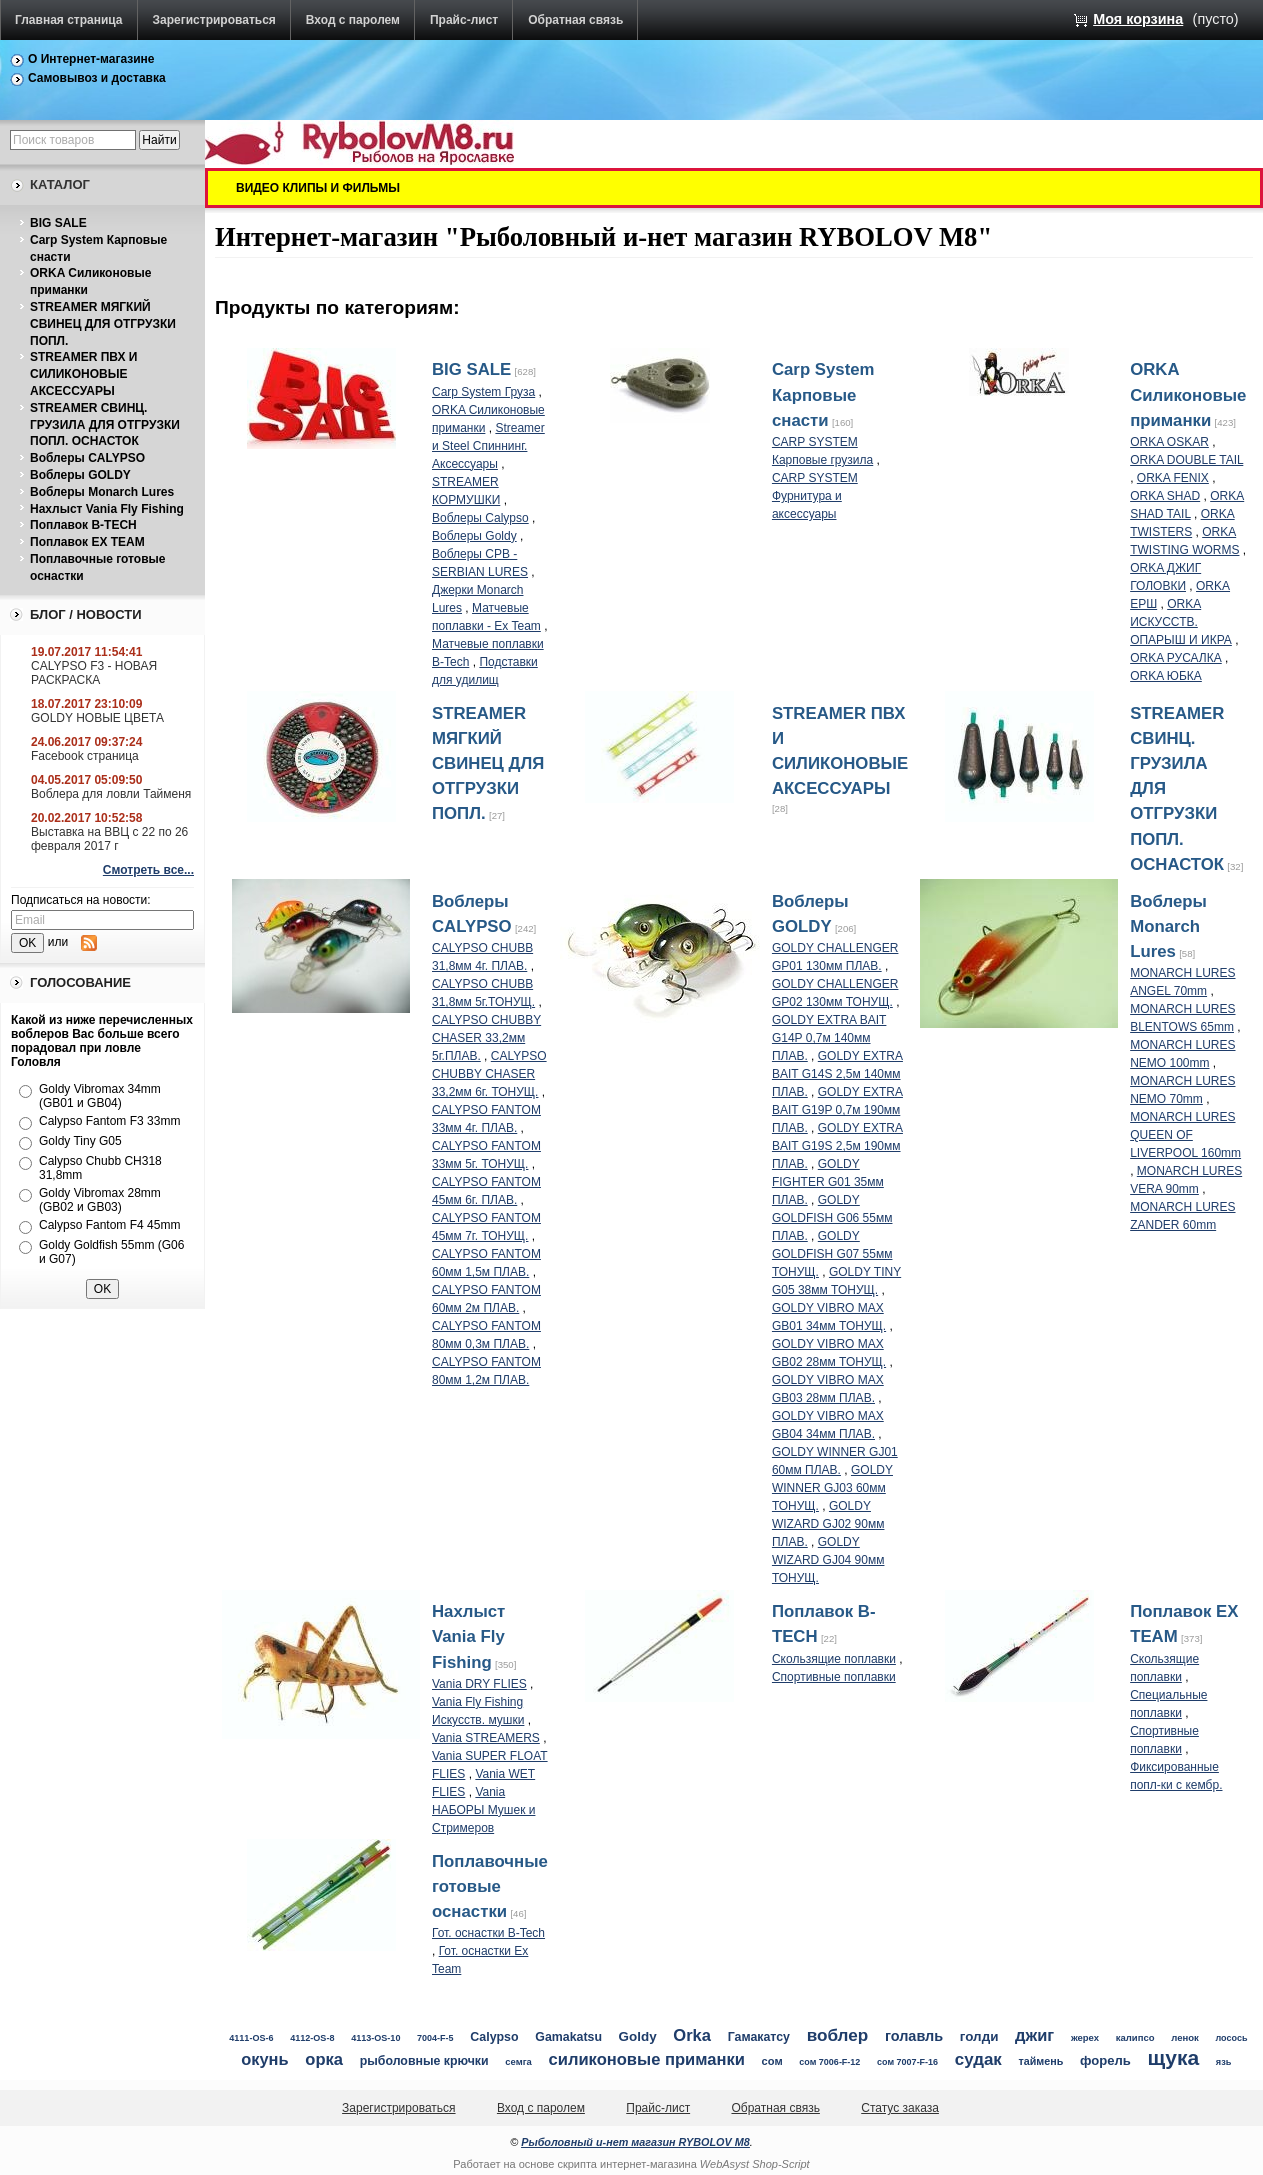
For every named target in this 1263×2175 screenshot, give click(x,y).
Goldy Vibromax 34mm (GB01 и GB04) (100, 1096)
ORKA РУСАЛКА (1176, 658)
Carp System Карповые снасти (823, 394)
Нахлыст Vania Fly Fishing (107, 509)
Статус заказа (900, 2108)
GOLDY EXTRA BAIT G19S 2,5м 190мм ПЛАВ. (837, 1146)
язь (1224, 2062)
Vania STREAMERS (486, 1738)
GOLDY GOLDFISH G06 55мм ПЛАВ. (832, 1218)
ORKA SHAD (1165, 496)
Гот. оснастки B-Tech (488, 1933)
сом (772, 2061)
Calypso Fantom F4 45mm (109, 1225)
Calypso (494, 2037)
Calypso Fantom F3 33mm (109, 1121)
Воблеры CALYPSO (87, 458)
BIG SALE (58, 223)
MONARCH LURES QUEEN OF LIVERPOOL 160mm (1185, 1135)
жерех (1085, 2037)
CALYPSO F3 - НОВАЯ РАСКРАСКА (94, 673)
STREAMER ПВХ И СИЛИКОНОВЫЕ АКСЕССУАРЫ (83, 374)
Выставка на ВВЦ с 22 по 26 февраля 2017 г (109, 839)
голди (979, 2036)
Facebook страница (85, 756)
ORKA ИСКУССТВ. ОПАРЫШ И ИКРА (1181, 622)
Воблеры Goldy (474, 536)
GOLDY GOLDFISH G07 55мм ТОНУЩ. (832, 1254)
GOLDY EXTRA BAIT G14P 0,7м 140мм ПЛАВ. (829, 1038)
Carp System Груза (483, 392)
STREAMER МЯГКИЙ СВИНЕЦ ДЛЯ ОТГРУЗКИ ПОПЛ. (103, 324)
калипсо (1135, 2037)
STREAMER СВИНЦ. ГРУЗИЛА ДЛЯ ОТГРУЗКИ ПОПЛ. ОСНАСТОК (105, 425)
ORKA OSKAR (1169, 442)
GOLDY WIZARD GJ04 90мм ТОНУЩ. (828, 1560)
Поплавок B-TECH (83, 525)
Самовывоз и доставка (97, 78)
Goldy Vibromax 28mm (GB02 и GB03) (100, 1200)
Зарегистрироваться (214, 20)
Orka (692, 2035)
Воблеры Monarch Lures (102, 492)
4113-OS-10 (375, 2038)
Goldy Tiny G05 (80, 1141)
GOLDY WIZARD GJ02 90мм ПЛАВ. (828, 1524)
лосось (1232, 2038)
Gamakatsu (568, 2037)
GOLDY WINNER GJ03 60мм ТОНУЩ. (832, 1488)
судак (978, 2059)
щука (1174, 2057)
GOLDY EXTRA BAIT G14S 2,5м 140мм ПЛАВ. (837, 1074)
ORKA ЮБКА (1166, 676)
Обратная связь (575, 20)
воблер (838, 2035)
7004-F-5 (435, 2038)
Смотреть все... (148, 870)
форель (1105, 2060)
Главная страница (69, 20)
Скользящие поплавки (834, 1659)
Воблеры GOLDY (80, 475)
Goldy (638, 2036)
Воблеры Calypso (480, 518)
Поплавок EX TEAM (87, 542)
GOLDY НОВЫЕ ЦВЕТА (97, 718)
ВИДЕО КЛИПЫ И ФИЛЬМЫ (318, 188)
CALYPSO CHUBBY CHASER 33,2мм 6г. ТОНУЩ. (489, 1074)
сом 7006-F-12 (829, 2062)
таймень (1040, 2061)
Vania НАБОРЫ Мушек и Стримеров (483, 1810)
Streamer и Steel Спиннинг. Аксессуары (488, 446)
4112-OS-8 (312, 2038)
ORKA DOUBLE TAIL (1186, 460)
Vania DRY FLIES (479, 1684)
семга (518, 2061)
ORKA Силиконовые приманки (1188, 394)
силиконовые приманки (647, 2059)
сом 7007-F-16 (907, 2062)
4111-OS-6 (251, 2038)
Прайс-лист (464, 20)
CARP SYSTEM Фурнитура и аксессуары (815, 496)
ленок (1185, 2037)
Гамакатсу (759, 2037)
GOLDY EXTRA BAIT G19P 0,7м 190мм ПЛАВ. (837, 1110)
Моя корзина (1138, 19)
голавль (914, 2036)
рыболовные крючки (424, 2061)
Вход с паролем (353, 20)
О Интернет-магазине (91, 59)
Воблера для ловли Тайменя (111, 794)
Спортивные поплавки (834, 1677)
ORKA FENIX (1173, 478)
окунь (264, 2059)
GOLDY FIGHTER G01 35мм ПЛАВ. (828, 1182)
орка (324, 2059)
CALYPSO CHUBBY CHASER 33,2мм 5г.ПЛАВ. (486, 1038)
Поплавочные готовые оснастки (490, 1886)
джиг (1034, 2035)
